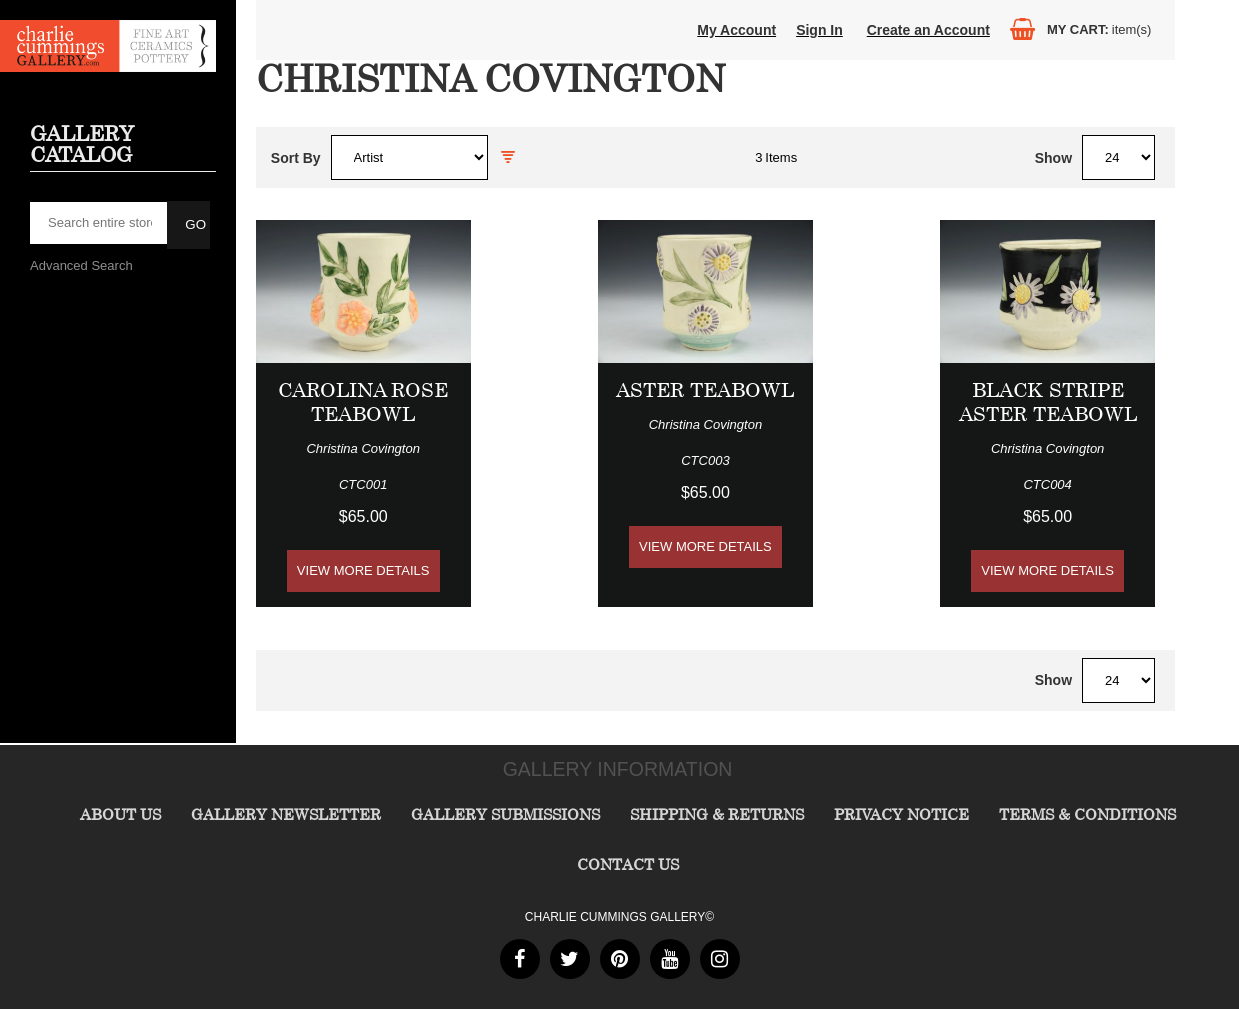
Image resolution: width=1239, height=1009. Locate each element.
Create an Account (928, 30)
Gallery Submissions (505, 814)
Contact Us (628, 864)
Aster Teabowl (705, 389)
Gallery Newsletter (286, 814)
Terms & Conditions (1087, 814)
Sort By (296, 158)
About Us (120, 814)
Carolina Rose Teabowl (363, 401)
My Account (736, 30)
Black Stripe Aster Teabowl (1048, 401)
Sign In (819, 30)
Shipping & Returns (717, 814)
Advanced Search (81, 265)
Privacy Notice (901, 814)
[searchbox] (100, 223)
